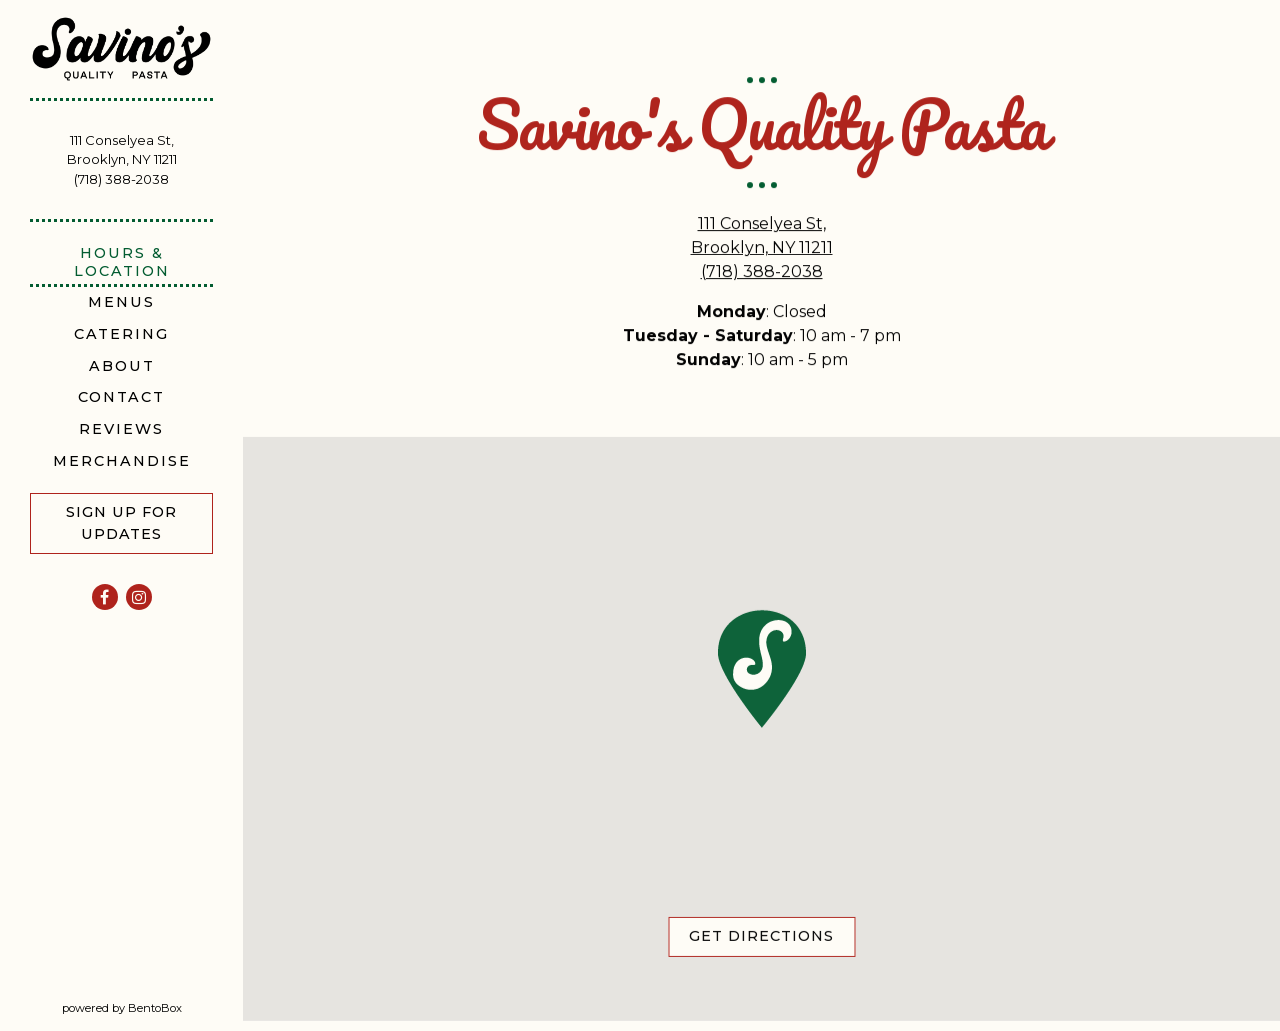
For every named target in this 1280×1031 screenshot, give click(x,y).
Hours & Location (122, 261)
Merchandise (122, 461)
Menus (121, 302)
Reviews (125, 428)
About (122, 366)
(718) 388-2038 (121, 179)
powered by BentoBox (153, 1007)
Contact (121, 397)
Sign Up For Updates (121, 523)
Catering (121, 334)
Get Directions (772, 936)
